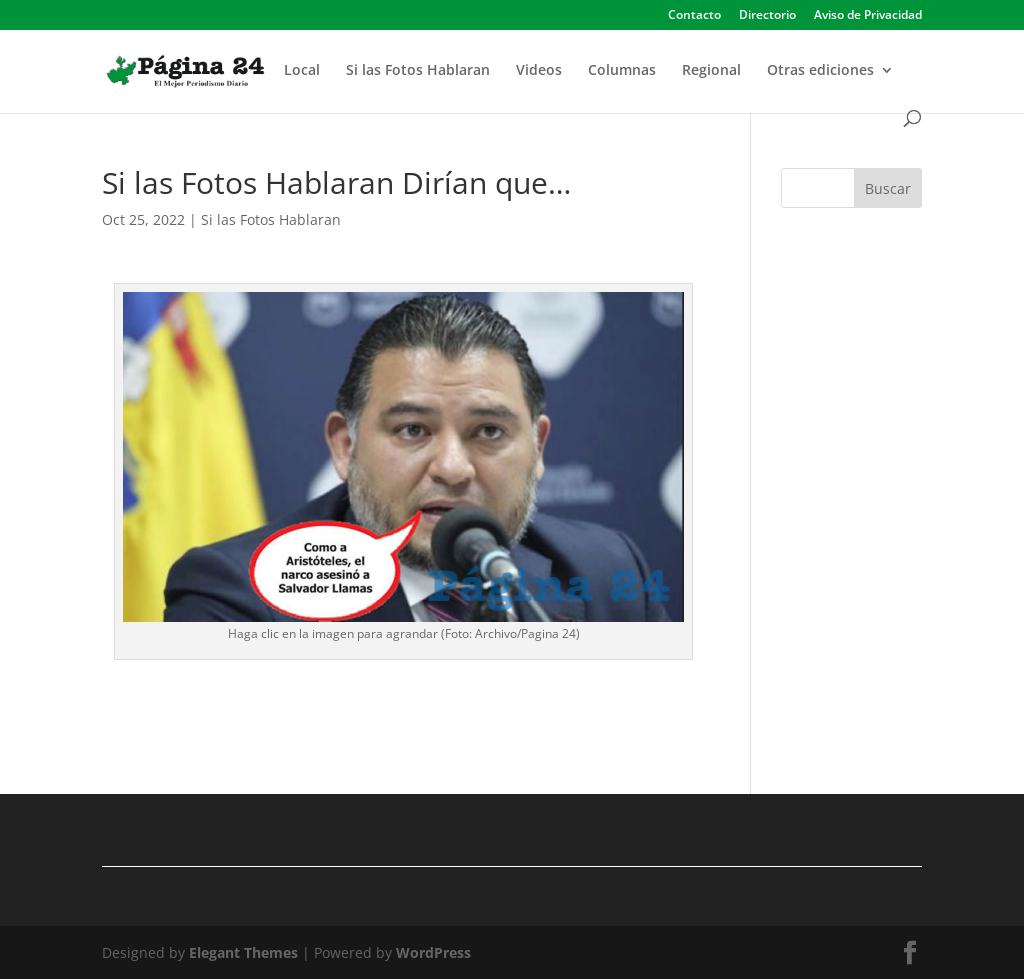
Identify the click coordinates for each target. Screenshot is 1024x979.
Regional (711, 71)
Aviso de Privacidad (868, 16)
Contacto (694, 16)
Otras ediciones (820, 71)
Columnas (622, 71)
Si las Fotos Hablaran (418, 71)
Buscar (888, 188)
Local (302, 71)
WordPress (433, 952)
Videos (539, 71)
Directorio (767, 16)
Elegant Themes (243, 952)
